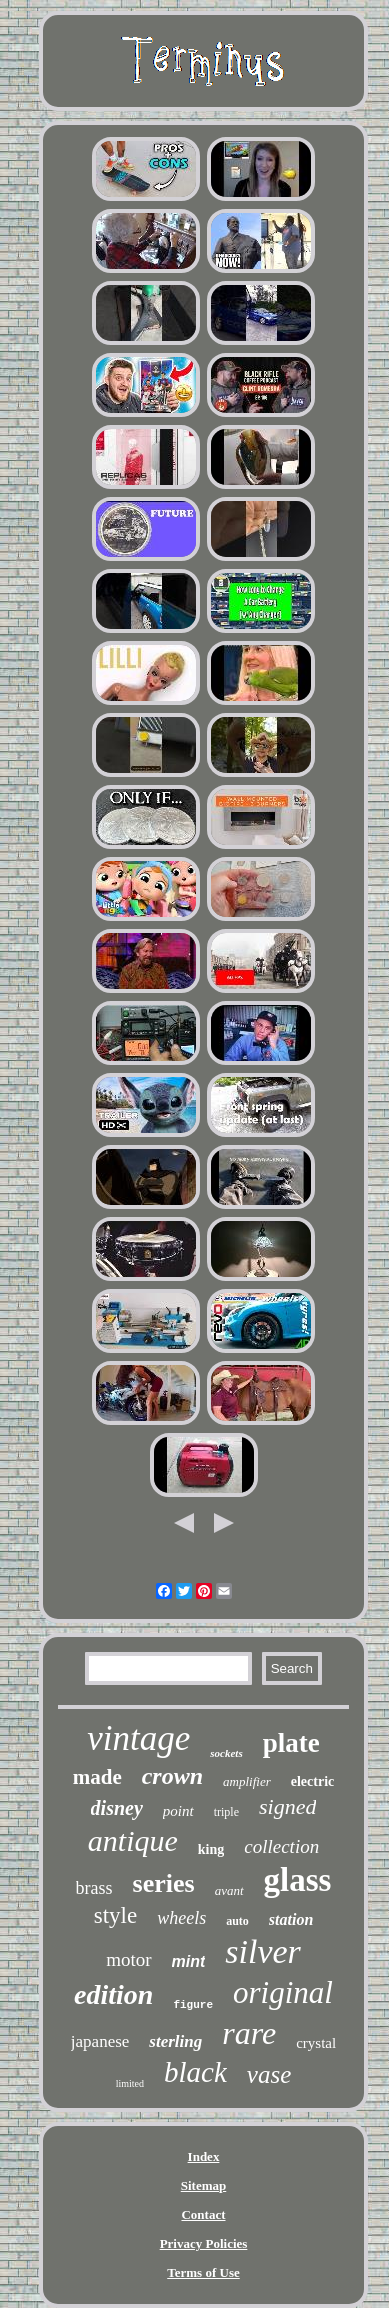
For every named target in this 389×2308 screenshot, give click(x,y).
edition (113, 1994)
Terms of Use (203, 2272)
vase (269, 2074)
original (283, 1992)
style (115, 1915)
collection (281, 1846)
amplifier (247, 1781)
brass (94, 1888)
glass (298, 1880)
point (178, 1811)
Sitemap (204, 2185)
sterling (175, 2041)
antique (133, 1840)
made (97, 1777)
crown (172, 1776)
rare (249, 2033)
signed (287, 1806)
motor (128, 1959)
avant (229, 1890)
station (291, 1919)
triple (226, 1812)
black (195, 2072)
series (164, 1883)
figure (193, 2005)
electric (313, 1781)
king (211, 1849)
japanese (100, 2041)
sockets (226, 1753)
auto (237, 1921)
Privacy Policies (204, 2243)
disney (117, 1808)
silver (263, 1951)
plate (291, 1743)
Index (204, 2156)
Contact (203, 2214)
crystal (316, 2043)
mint (189, 1961)
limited (130, 2083)
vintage (138, 1738)
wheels (181, 1918)
